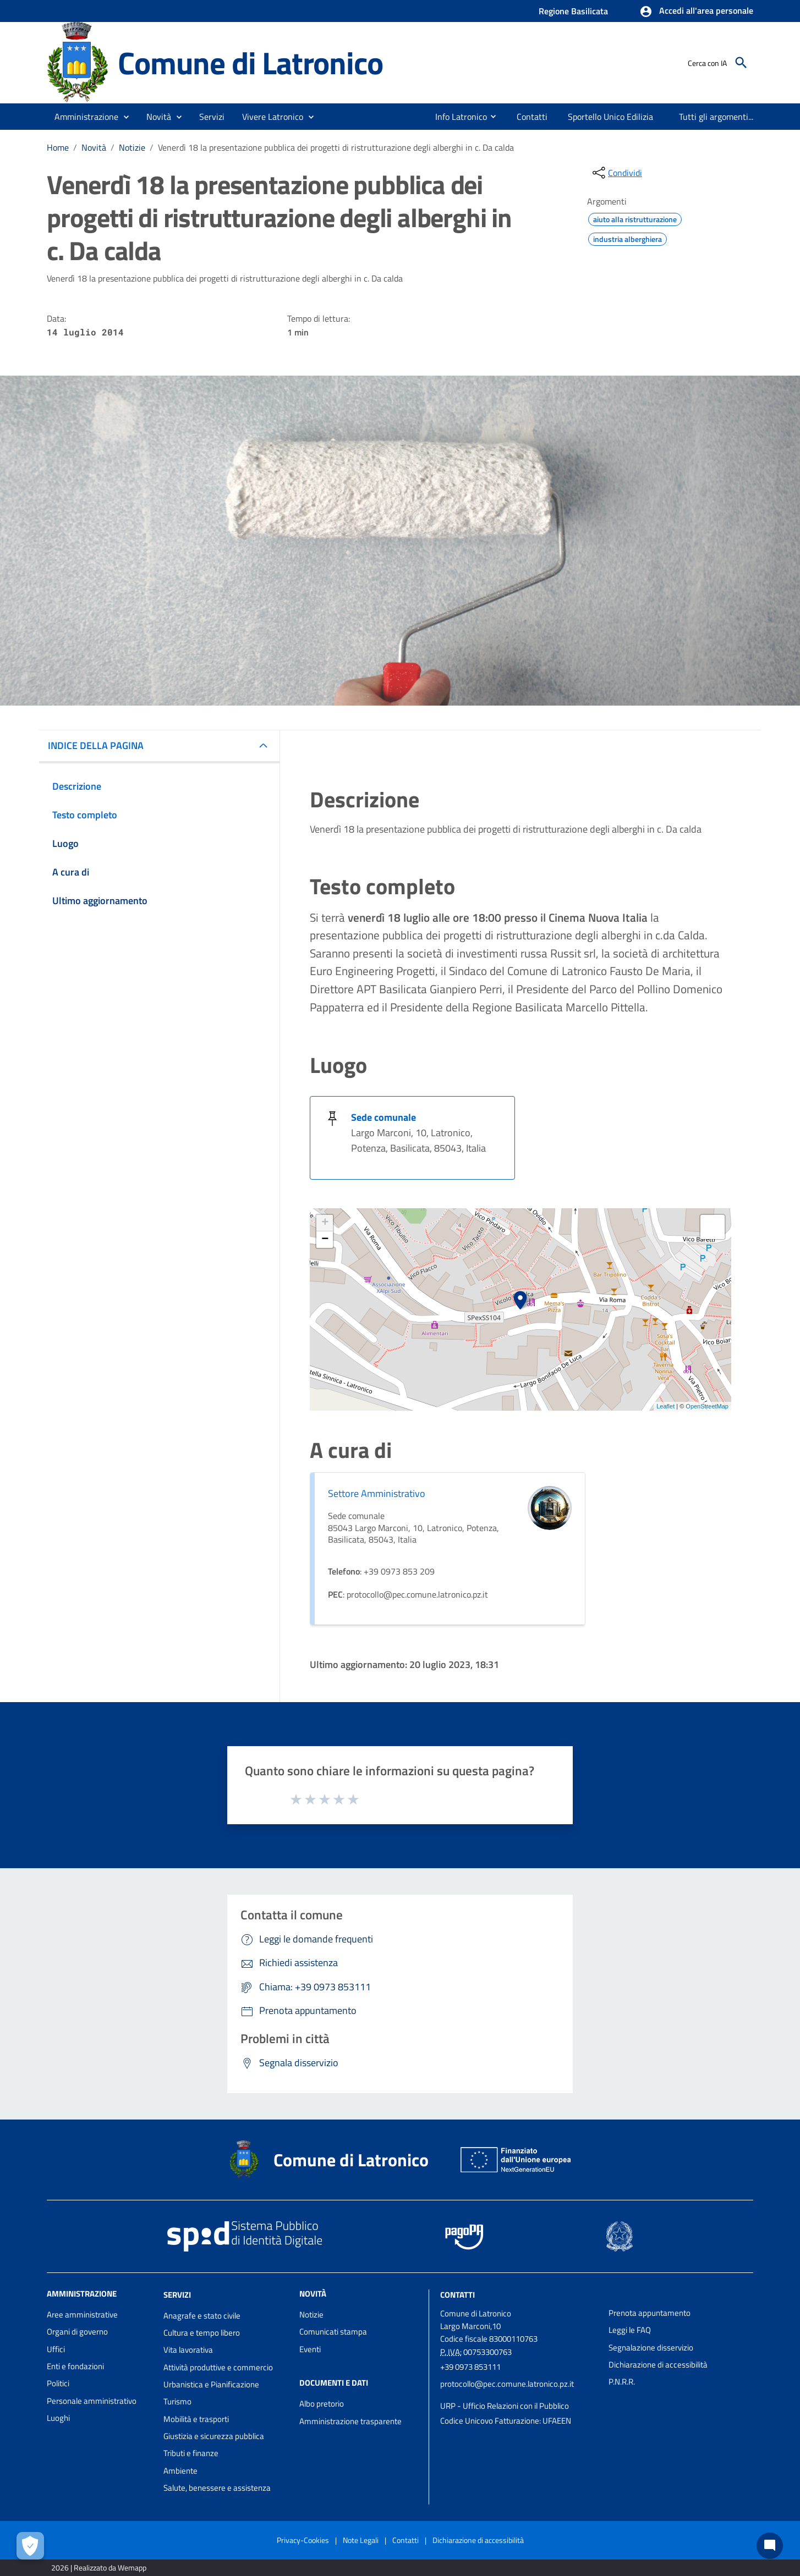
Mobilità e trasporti (196, 2419)
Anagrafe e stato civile (201, 2315)
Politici (58, 2383)
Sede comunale (383, 1117)
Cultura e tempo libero (201, 2332)
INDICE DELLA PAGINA (96, 745)
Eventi (310, 2349)
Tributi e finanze (190, 2453)
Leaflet (665, 1406)
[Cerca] (741, 63)
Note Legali (361, 2540)
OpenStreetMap (707, 1406)
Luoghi (58, 2418)
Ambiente (180, 2470)
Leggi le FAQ (630, 2330)
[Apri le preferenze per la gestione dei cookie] (30, 2546)
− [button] (324, 1239)
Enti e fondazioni (75, 2366)
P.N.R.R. (622, 2381)
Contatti (457, 2294)
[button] (696, 11)
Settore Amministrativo (376, 1493)
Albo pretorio (321, 2403)
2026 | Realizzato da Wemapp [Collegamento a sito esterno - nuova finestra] (98, 2567)
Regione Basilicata (573, 11)
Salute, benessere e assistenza (217, 2487)
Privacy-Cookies (303, 2540)
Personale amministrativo (91, 2401)
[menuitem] (457, 116)
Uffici (56, 2349)
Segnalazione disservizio (651, 2347)
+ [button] (324, 1223)
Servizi (177, 2294)
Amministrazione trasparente (350, 2421)
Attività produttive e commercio (218, 2367)
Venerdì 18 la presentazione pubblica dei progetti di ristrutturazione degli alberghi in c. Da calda (336, 147)
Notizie (132, 147)
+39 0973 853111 (470, 2366)
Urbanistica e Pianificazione (211, 2384)
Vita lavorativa (188, 2349)
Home (58, 147)
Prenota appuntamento (650, 2313)
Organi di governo (77, 2331)
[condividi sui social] (616, 172)
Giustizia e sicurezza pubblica (213, 2436)
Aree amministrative (82, 2314)
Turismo (177, 2401)
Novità (93, 147)
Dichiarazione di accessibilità (658, 2364)
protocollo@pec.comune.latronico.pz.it (507, 2383)
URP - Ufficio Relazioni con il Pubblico (504, 2405)
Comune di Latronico (250, 62)
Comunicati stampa (333, 2331)
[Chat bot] (769, 2546)
